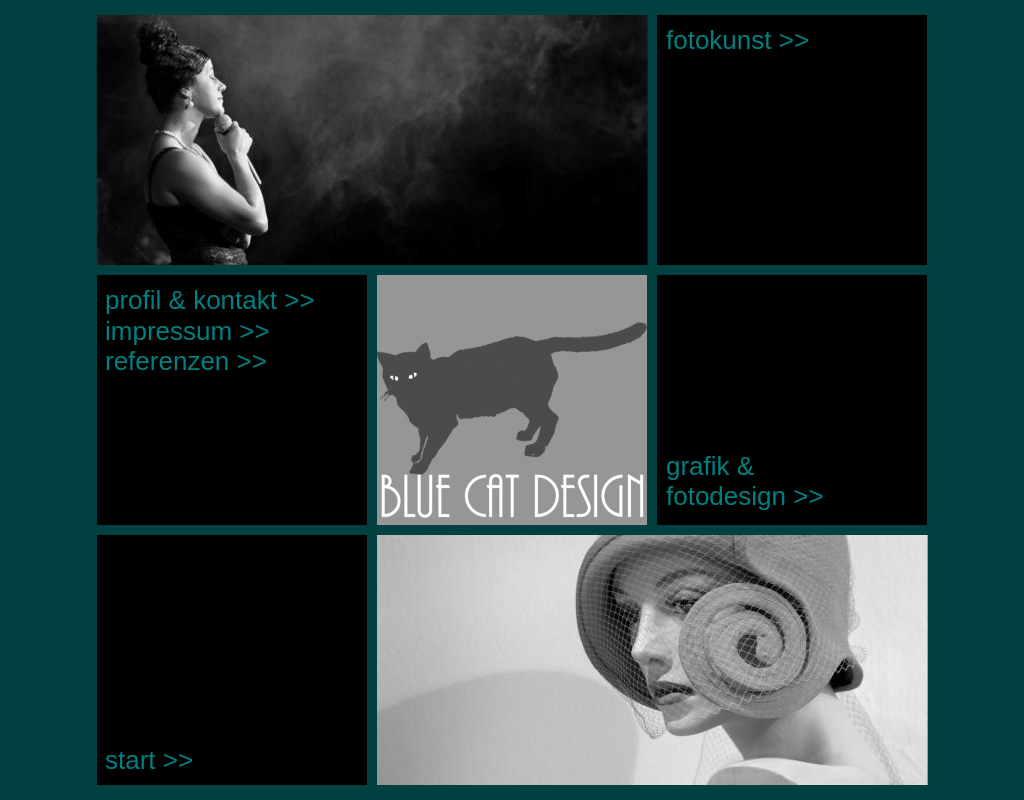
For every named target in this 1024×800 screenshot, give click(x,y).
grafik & (713, 466)
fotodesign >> (745, 496)
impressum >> (187, 331)
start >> (149, 760)
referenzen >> (186, 361)
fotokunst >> (737, 40)
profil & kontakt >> (210, 300)
